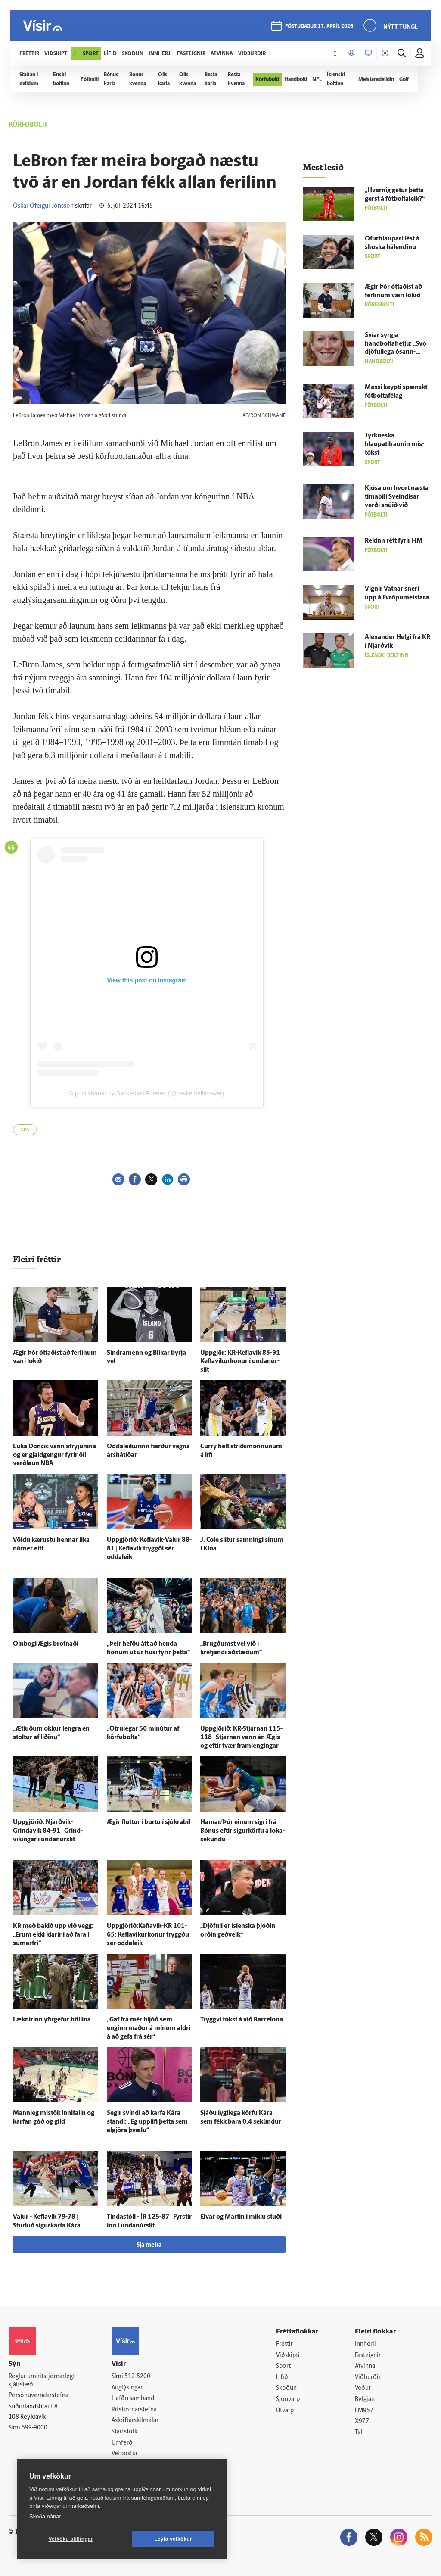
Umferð (122, 2443)
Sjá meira (149, 2245)
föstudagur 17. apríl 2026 (319, 26)
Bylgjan (365, 2399)
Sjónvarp (288, 2399)
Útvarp (285, 2411)
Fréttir (284, 2344)
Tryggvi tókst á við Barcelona (241, 2020)
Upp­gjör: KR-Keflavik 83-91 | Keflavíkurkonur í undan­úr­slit (241, 1362)
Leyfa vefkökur (173, 2539)
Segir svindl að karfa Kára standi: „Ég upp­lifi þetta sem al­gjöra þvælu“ (147, 2122)
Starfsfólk (124, 2432)
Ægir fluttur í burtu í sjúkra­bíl (148, 1822)
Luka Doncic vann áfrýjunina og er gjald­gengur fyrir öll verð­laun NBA (54, 1455)
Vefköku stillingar (71, 2539)
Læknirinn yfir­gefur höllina (52, 2020)
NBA (24, 1130)
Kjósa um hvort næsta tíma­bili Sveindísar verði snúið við (397, 497)
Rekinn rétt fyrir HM (393, 541)
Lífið (282, 2377)
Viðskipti (288, 2355)
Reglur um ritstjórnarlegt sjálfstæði (42, 2380)
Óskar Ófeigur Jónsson (43, 206)
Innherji (365, 2344)
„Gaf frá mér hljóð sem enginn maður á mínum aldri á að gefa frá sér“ (148, 2028)
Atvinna (365, 2366)
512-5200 (137, 2376)
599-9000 (34, 2428)
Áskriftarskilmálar (135, 2420)
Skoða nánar (45, 2516)
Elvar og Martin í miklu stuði (241, 2217)
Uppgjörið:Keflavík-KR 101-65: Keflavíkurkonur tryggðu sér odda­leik (148, 1935)
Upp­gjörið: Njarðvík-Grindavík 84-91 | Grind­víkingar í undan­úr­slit (48, 1831)
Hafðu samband (133, 2398)
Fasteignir (368, 2355)
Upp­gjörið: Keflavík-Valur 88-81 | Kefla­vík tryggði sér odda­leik (149, 1549)
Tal (359, 2432)
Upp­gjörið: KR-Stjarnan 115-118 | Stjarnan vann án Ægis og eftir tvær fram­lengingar (241, 1738)
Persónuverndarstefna (38, 2395)
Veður (363, 2388)
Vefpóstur (125, 2454)
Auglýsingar (127, 2388)
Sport (283, 2366)
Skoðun (286, 2388)
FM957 (364, 2411)
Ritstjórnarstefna (134, 2410)
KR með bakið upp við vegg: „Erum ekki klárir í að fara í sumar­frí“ (53, 1935)
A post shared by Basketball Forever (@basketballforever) (147, 1093)
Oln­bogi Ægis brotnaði (45, 1644)
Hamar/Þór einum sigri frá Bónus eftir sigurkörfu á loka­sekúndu (242, 1831)
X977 (362, 2421)
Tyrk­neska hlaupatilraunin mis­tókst (394, 444)
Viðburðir (368, 2377)
